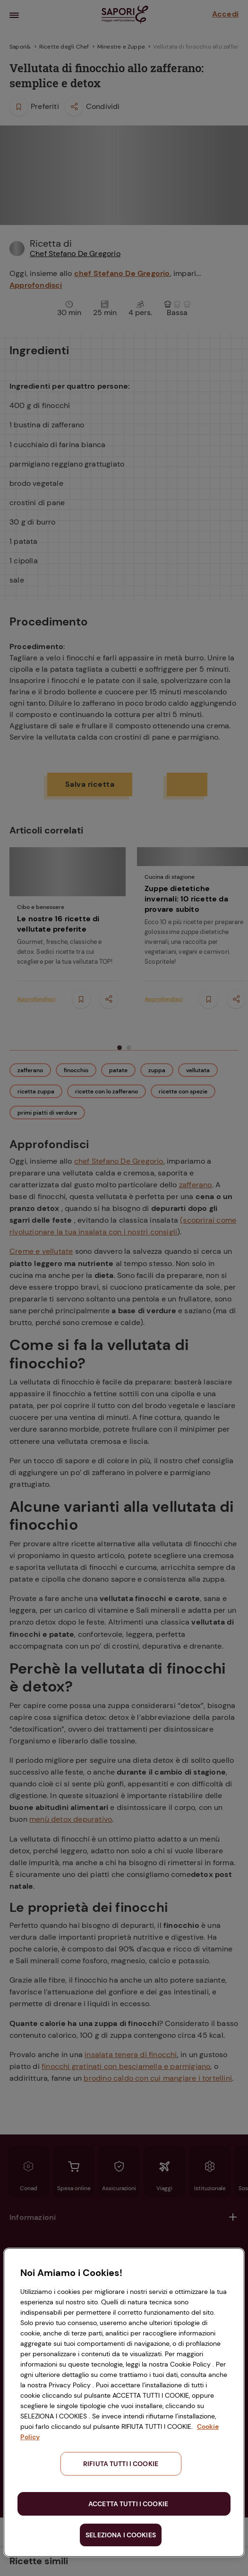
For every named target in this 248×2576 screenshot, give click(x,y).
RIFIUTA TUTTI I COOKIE (120, 2463)
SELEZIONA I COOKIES (121, 2535)
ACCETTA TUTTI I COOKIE (128, 2504)
